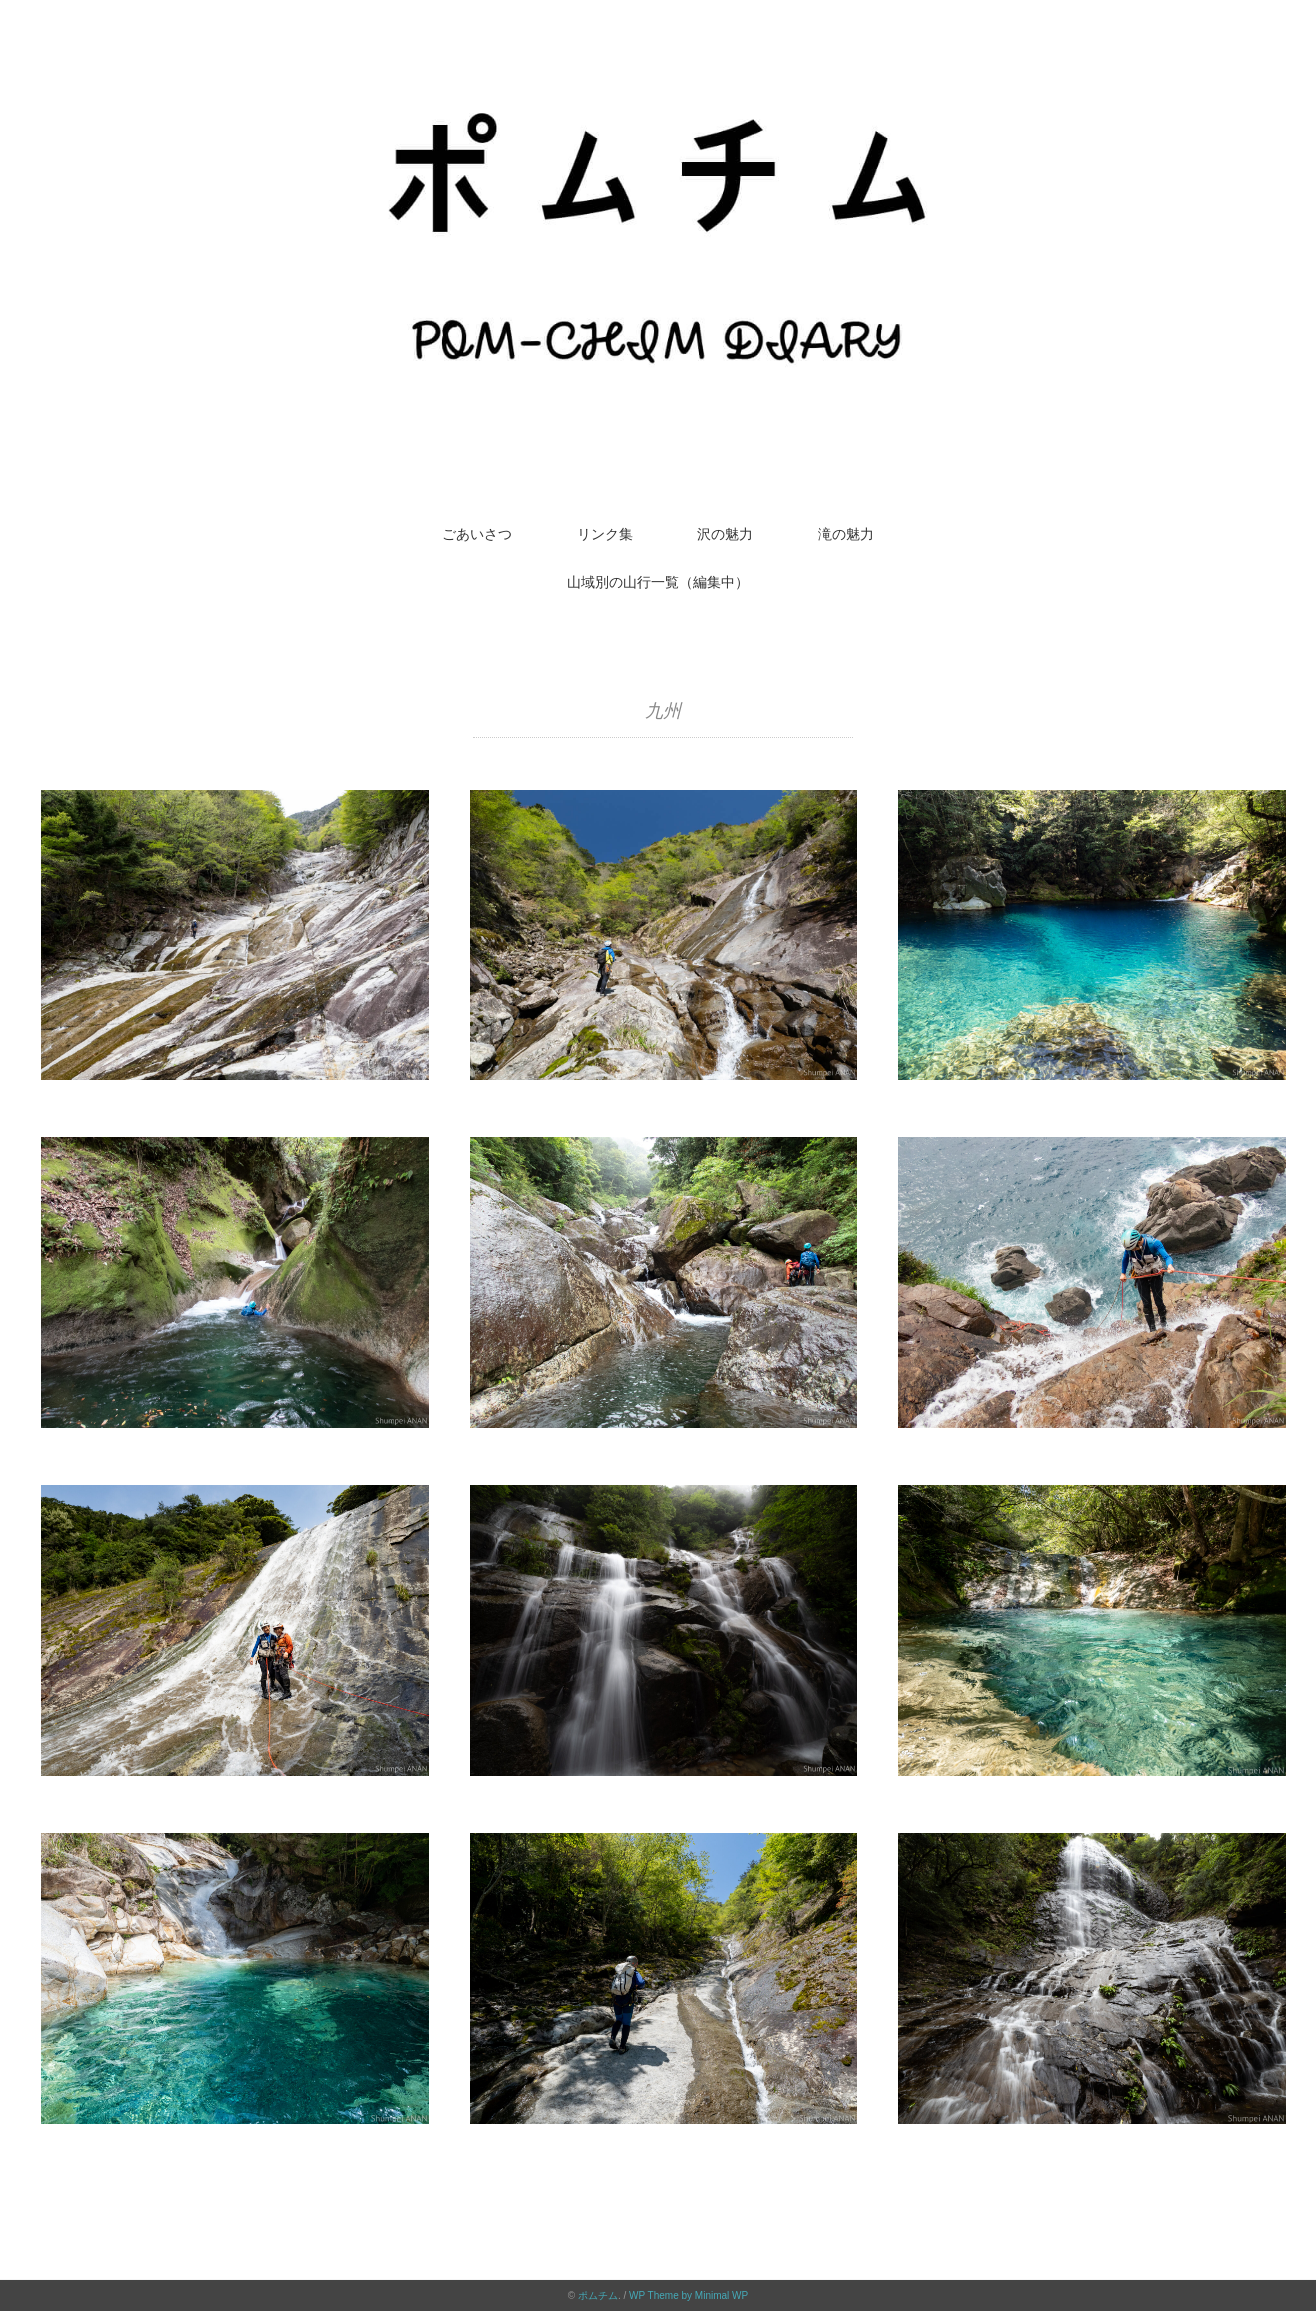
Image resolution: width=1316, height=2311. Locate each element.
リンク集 (605, 534)
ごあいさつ (477, 534)
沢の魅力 (725, 534)
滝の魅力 (846, 534)
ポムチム (598, 2295)
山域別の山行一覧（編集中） (658, 582)
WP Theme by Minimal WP (688, 2295)
